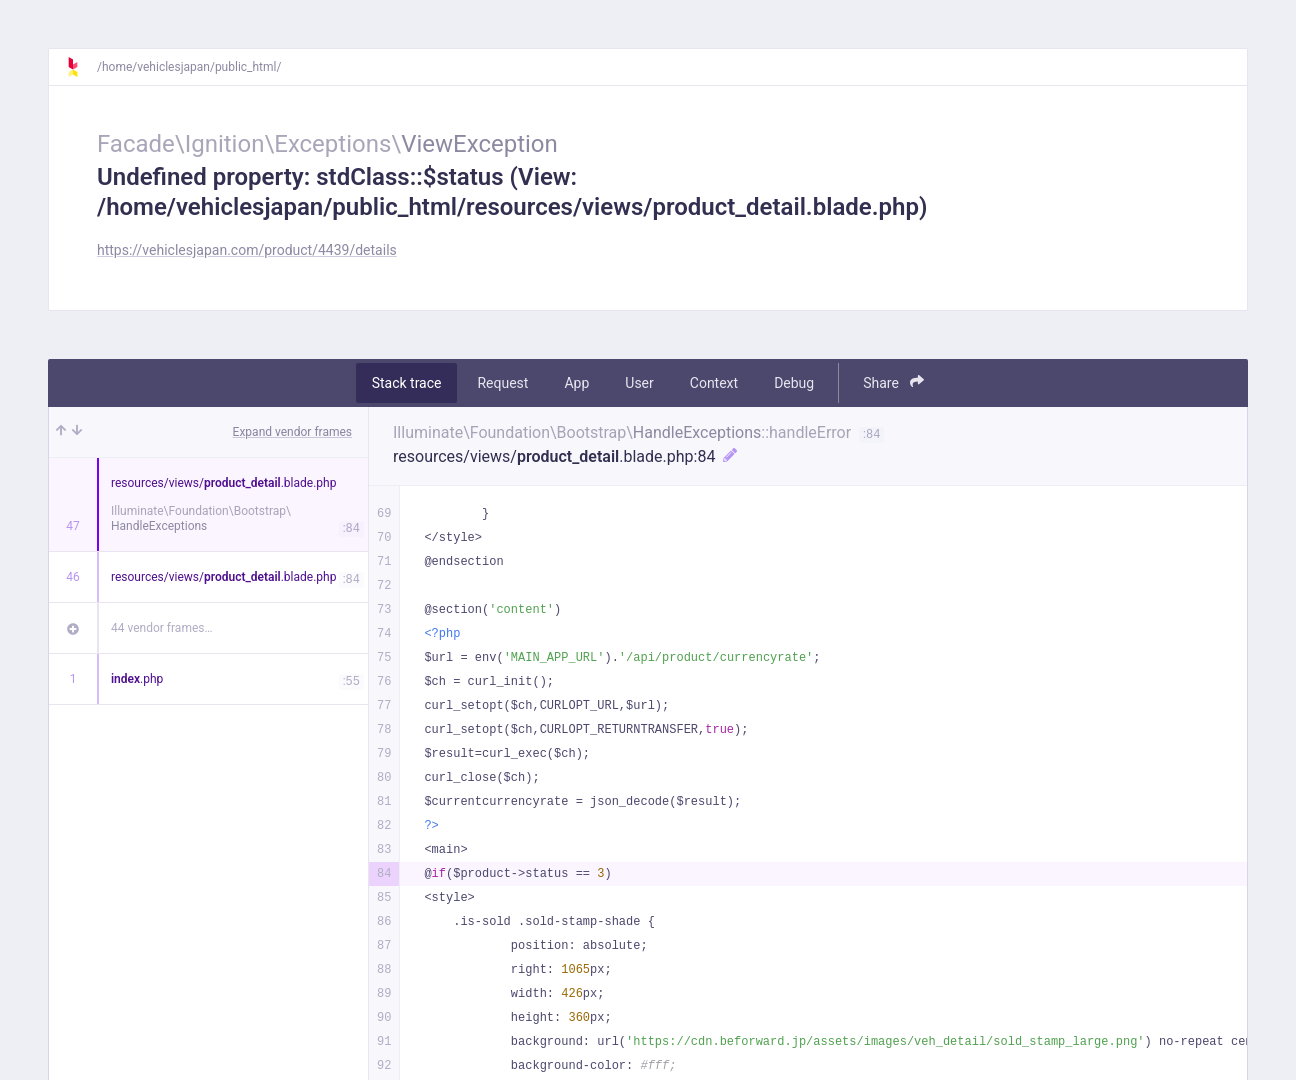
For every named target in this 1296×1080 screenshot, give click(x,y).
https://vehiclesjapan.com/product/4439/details (247, 250)
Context (714, 383)
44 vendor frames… (161, 628)
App (576, 383)
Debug (794, 383)
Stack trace (407, 383)
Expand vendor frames (292, 432)
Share (893, 382)
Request (502, 383)
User (639, 383)
